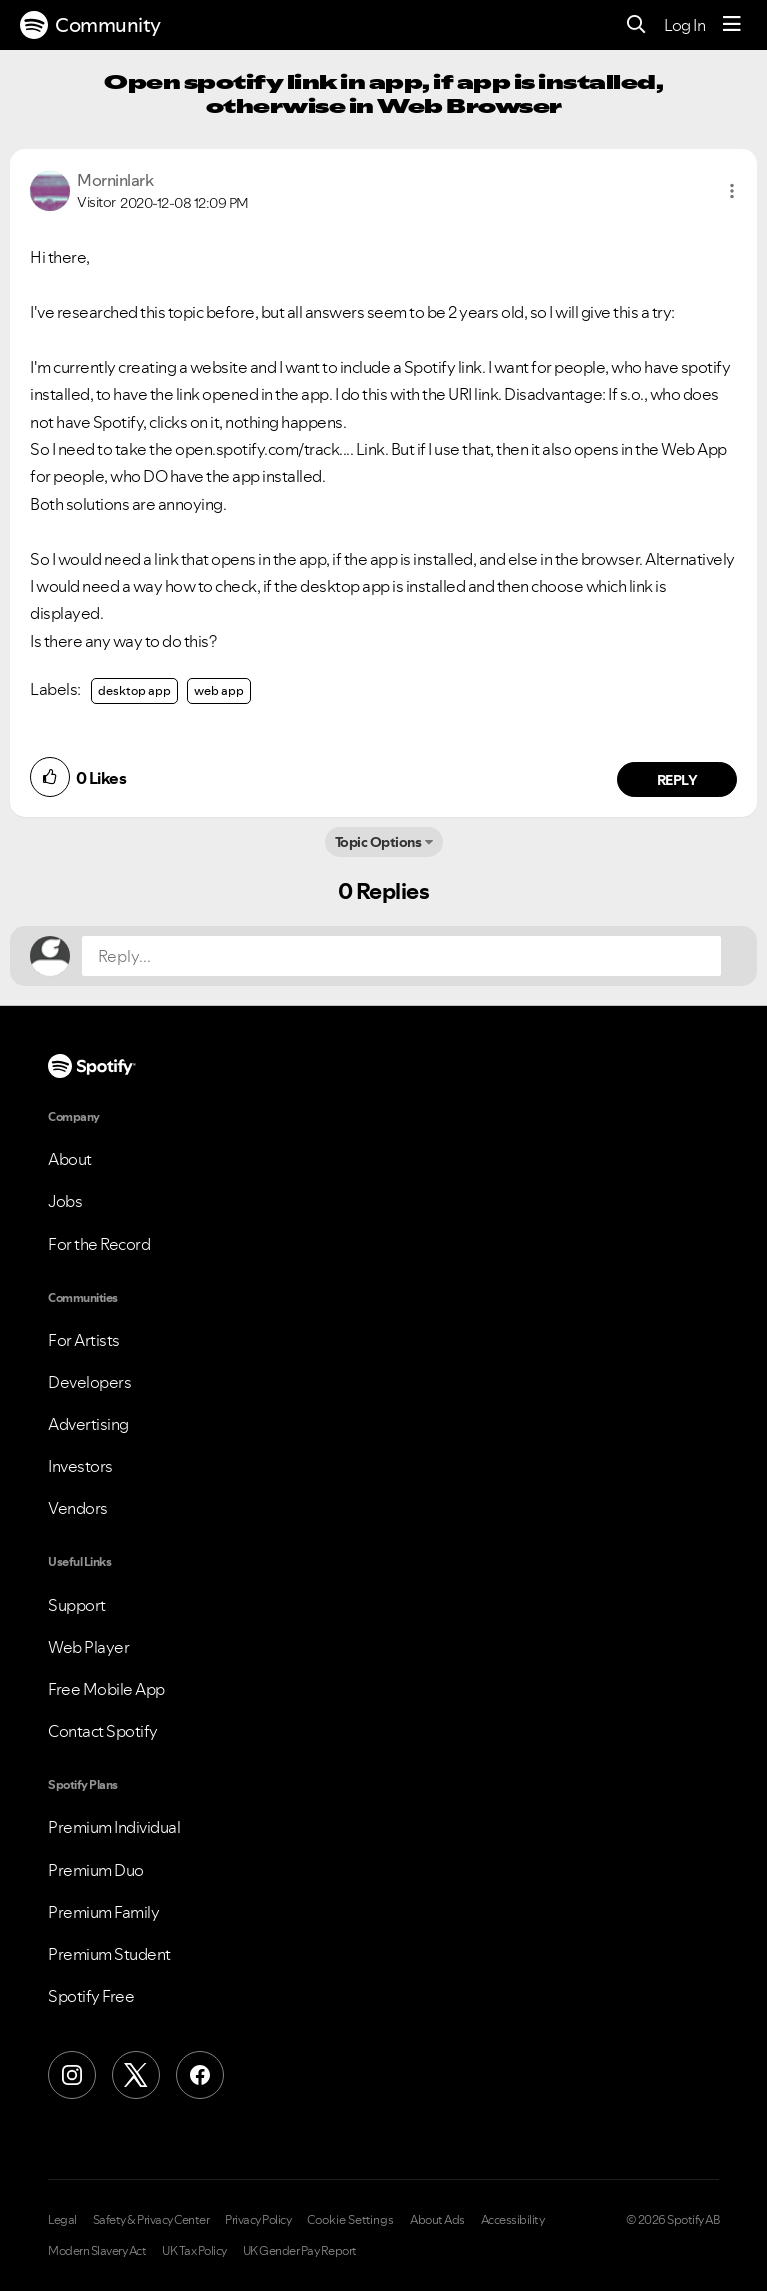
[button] (732, 191)
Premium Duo (96, 1870)
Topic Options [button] (378, 842)
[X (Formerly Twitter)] (136, 2075)
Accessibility (513, 2220)
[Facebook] (200, 2075)
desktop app (134, 690)
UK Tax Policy (194, 2251)
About (70, 1159)
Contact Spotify (103, 1731)
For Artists (84, 1340)
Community (90, 25)
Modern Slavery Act (97, 2251)
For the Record (99, 1244)
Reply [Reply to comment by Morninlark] (677, 780)
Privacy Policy (258, 2220)
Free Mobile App (106, 1689)
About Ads (437, 2220)
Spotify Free (91, 1996)
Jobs (65, 1201)
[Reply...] (401, 956)
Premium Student (109, 1954)
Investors (80, 1466)
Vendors (78, 1508)
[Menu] (732, 25)
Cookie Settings (350, 2220)
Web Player (88, 1647)
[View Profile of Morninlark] (115, 180)
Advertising (88, 1424)
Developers (89, 1382)
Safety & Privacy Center (151, 2220)
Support (77, 1605)
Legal (62, 2220)
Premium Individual (114, 1827)
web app (219, 690)
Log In (684, 25)
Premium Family (103, 1912)
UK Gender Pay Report (300, 2251)
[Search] (636, 25)
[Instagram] (72, 2075)
